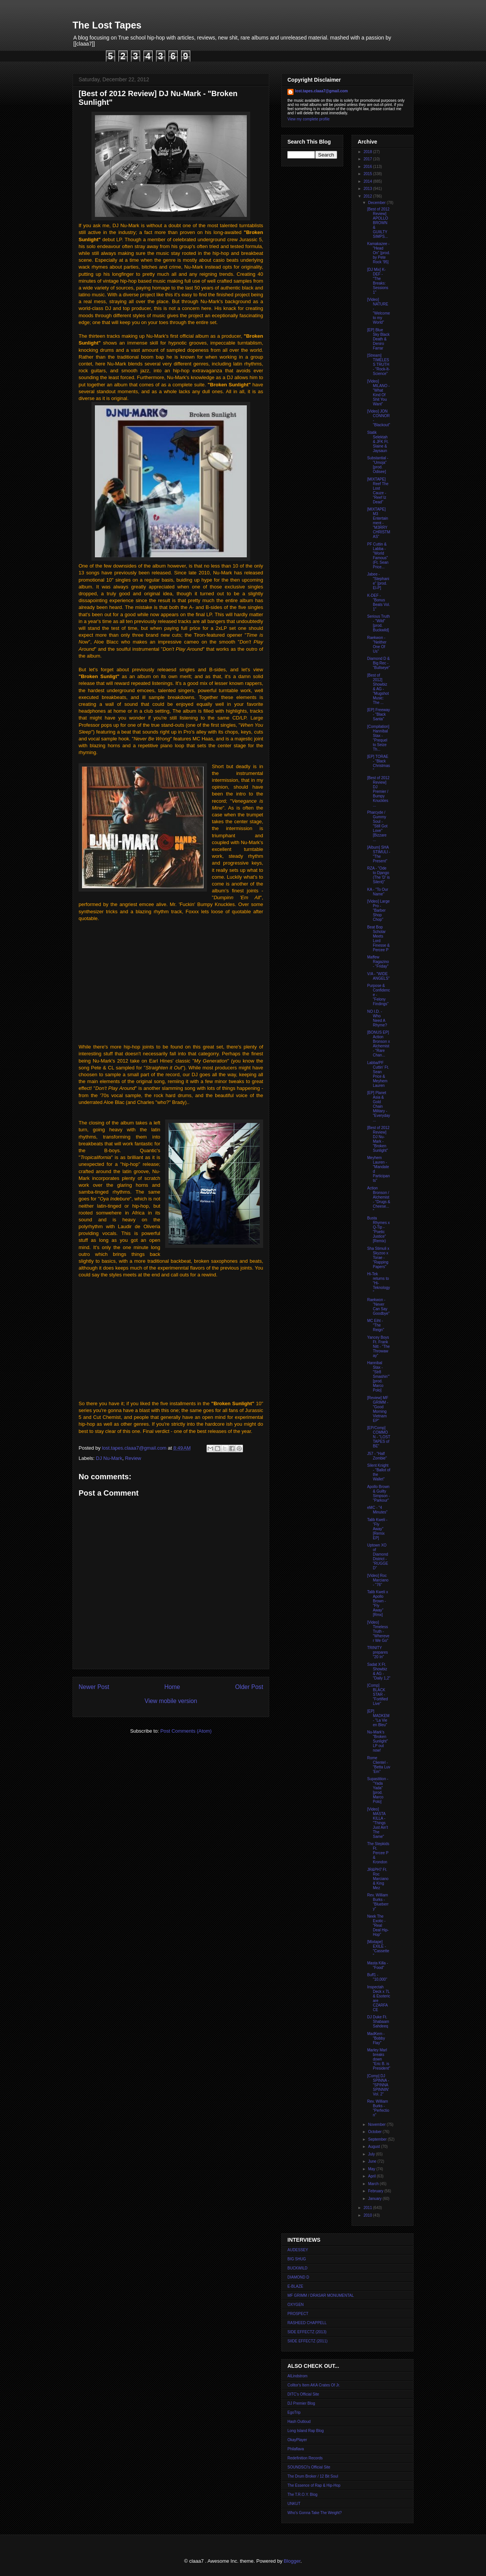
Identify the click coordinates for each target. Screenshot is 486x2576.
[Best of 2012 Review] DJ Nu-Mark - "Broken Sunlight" (378, 1139)
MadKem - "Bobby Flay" (376, 2038)
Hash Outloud (299, 2421)
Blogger (292, 2561)
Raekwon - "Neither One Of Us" (377, 644)
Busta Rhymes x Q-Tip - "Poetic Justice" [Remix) (378, 1229)
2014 (368, 181)
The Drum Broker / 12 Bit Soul (312, 2476)
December (377, 203)
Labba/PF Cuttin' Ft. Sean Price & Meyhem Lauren (378, 1074)
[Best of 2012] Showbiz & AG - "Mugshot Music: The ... (378, 689)
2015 (368, 174)
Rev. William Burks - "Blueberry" (377, 1902)
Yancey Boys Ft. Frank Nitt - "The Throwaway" (378, 1346)
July (372, 2154)
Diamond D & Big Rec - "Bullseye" (378, 663)
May (372, 2169)
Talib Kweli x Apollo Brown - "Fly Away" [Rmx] (377, 1603)
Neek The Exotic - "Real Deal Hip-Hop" (378, 1925)
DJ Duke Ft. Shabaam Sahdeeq (378, 2021)
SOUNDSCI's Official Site (308, 2467)
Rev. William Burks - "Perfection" (378, 2108)
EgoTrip (294, 2412)
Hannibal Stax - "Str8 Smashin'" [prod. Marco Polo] (378, 1376)
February (376, 2191)
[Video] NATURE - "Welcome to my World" (378, 310)
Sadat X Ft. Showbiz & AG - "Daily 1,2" (378, 1671)
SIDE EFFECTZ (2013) (307, 2332)
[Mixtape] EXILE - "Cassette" (378, 1949)
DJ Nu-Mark (109, 1458)
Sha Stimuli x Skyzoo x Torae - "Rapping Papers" (378, 1257)
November (377, 2124)
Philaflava (295, 2449)
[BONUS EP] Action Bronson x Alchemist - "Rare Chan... (378, 1043)
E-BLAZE (295, 2286)
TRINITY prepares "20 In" (377, 1652)
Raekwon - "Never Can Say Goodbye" (378, 1307)
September (378, 2139)
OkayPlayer (297, 2440)
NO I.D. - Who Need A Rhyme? (377, 1018)
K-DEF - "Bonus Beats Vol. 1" (378, 602)
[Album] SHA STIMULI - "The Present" (378, 854)
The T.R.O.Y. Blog (302, 2494)
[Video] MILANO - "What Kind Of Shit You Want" (378, 392)
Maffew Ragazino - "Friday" (378, 961)
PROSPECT (297, 2314)
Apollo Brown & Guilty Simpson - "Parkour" (378, 1493)
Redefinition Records (305, 2458)
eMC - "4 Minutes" (377, 1509)
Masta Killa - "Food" (377, 1965)
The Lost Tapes (107, 25)
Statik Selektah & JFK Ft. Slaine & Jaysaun (378, 441)
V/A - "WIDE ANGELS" (378, 976)
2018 (368, 152)
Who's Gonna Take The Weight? (314, 2513)
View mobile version (171, 1701)
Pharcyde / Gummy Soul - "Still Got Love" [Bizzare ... (377, 826)
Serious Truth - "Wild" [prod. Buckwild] (378, 623)
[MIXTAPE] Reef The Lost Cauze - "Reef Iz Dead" (377, 490)
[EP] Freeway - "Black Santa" (378, 714)
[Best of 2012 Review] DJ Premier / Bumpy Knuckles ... (378, 791)
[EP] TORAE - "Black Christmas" (378, 763)
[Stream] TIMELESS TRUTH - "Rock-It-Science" (378, 364)
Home (172, 1687)
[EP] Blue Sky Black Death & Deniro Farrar (378, 339)
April (372, 2176)
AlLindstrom (297, 2376)
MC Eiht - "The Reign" (375, 1325)
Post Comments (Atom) (185, 1731)
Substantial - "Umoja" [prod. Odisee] (377, 465)
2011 (368, 2208)
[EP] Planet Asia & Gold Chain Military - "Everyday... (378, 1106)
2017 (368, 159)
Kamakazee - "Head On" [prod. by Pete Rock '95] (378, 253)
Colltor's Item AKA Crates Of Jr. (313, 2385)
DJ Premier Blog (301, 2403)
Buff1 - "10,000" (377, 1977)
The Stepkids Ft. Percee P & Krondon (378, 1853)
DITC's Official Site (303, 2394)
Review (133, 1458)
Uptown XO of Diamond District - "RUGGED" (377, 1556)
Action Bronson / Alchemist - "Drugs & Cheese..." (378, 1199)
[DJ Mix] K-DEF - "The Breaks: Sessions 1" (377, 280)
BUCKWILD (297, 2268)
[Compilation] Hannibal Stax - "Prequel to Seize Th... (378, 737)
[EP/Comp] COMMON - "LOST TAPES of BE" (378, 1437)
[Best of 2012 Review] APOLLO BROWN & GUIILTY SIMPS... (378, 223)
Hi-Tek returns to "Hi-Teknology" (378, 1283)
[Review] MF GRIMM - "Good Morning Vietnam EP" (377, 1409)
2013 (368, 189)
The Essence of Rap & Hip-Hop (314, 2485)
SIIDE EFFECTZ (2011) (307, 2341)
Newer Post (94, 1687)
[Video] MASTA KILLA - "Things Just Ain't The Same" (377, 1823)
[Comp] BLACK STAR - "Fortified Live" (377, 1694)
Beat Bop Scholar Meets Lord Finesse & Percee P (378, 938)
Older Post (249, 1687)
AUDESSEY (297, 2250)
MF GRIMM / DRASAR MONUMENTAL (320, 2295)
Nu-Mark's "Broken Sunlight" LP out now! (377, 1741)
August (374, 2146)
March (374, 2184)
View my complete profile (308, 119)
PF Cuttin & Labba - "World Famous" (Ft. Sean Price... (377, 555)
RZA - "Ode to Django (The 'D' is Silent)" (378, 875)
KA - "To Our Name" (377, 891)
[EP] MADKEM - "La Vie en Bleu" (378, 1718)
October (375, 2132)
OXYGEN (295, 2304)
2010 (368, 2215)
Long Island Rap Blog (305, 2431)
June (372, 2161)
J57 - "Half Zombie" (377, 1456)
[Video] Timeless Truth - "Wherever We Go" (378, 1631)
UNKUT (293, 2504)
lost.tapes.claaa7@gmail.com (321, 91)
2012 (368, 196)
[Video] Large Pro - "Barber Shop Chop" (378, 910)
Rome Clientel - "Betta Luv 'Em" (378, 1765)
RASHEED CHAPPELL (307, 2323)
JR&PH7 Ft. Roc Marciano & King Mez (377, 1879)
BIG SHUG (296, 2259)
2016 (368, 166)
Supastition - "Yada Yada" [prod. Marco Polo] (377, 1790)
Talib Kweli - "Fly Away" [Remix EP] (377, 1529)
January (375, 2198)
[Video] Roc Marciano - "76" (377, 1580)
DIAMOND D (298, 2277)
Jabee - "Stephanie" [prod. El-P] (378, 581)
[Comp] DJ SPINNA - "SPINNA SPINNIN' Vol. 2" (378, 2085)
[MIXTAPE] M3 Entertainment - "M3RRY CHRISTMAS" (378, 523)
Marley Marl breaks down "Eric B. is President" (378, 2059)
